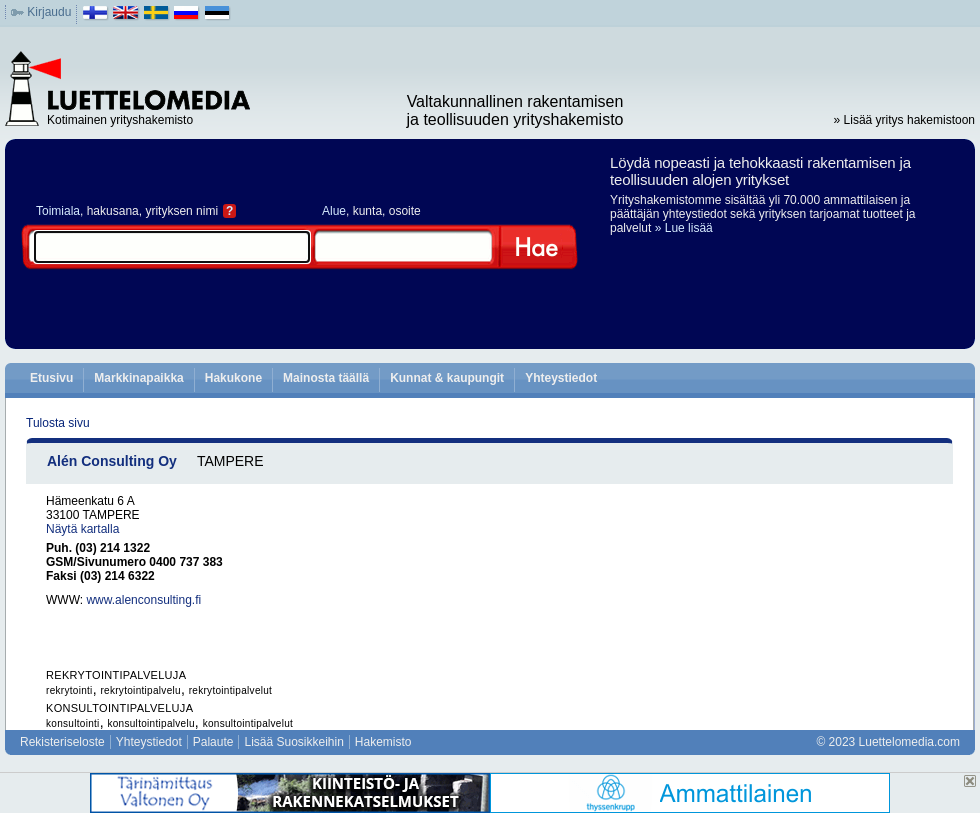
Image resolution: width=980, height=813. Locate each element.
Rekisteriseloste (62, 742)
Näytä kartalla (82, 529)
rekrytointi (69, 690)
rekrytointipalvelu (140, 690)
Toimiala (58, 211)
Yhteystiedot (561, 378)
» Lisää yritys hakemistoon (904, 120)
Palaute (213, 742)
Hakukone (233, 378)
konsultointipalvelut (248, 723)
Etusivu (51, 378)
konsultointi (73, 723)
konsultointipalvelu (150, 723)
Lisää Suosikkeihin (293, 742)
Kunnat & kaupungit (447, 378)
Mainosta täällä (326, 378)
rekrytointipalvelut (231, 690)
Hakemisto (383, 742)
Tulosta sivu (58, 423)
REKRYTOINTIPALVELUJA (116, 675)
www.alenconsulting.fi (143, 600)
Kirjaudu (49, 12)
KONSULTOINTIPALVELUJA (119, 708)
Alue (334, 211)
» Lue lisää (684, 228)
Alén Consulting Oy (112, 461)
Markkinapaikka (138, 378)
